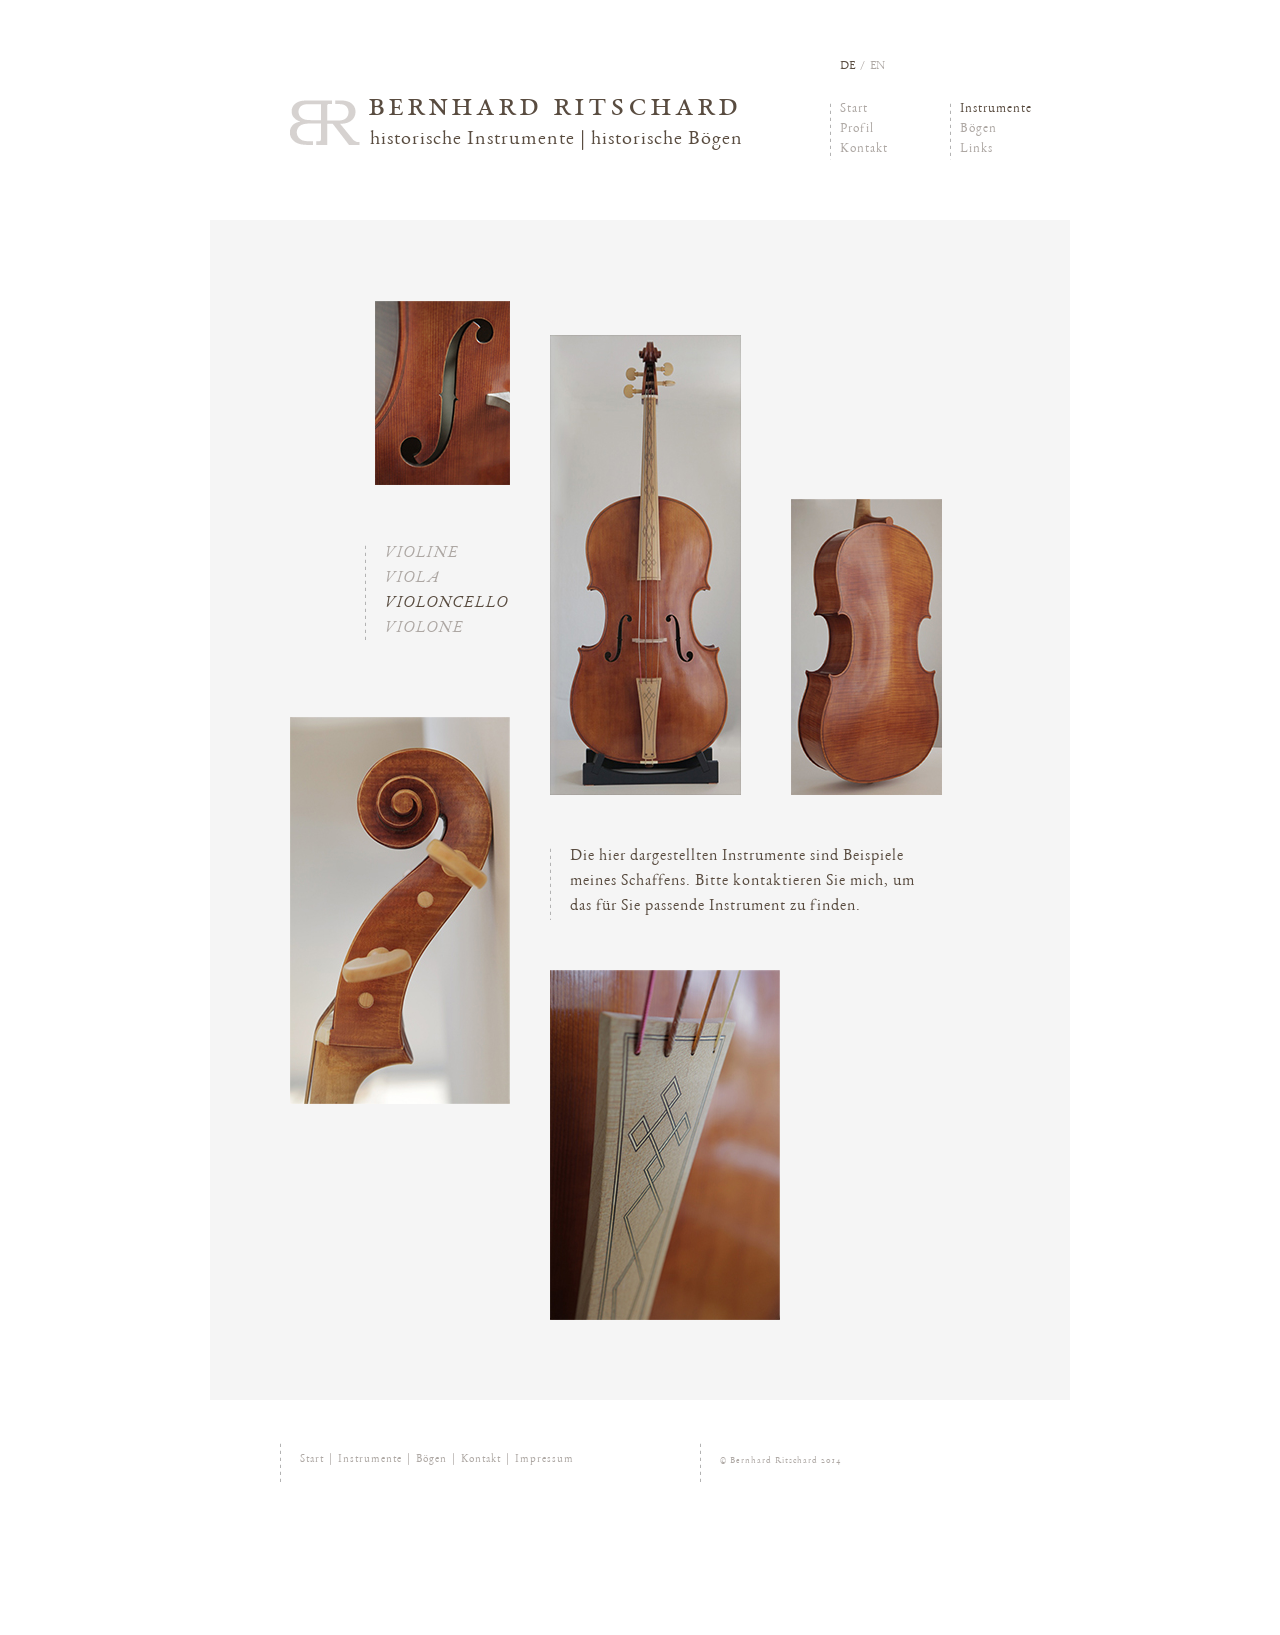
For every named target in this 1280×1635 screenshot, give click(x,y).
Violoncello (446, 604)
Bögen (978, 129)
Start (854, 109)
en (877, 66)
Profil (857, 129)
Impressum (544, 1459)
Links (976, 149)
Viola (412, 579)
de (847, 66)
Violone (424, 629)
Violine (421, 554)
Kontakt (864, 149)
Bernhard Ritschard (555, 108)
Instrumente (996, 109)
